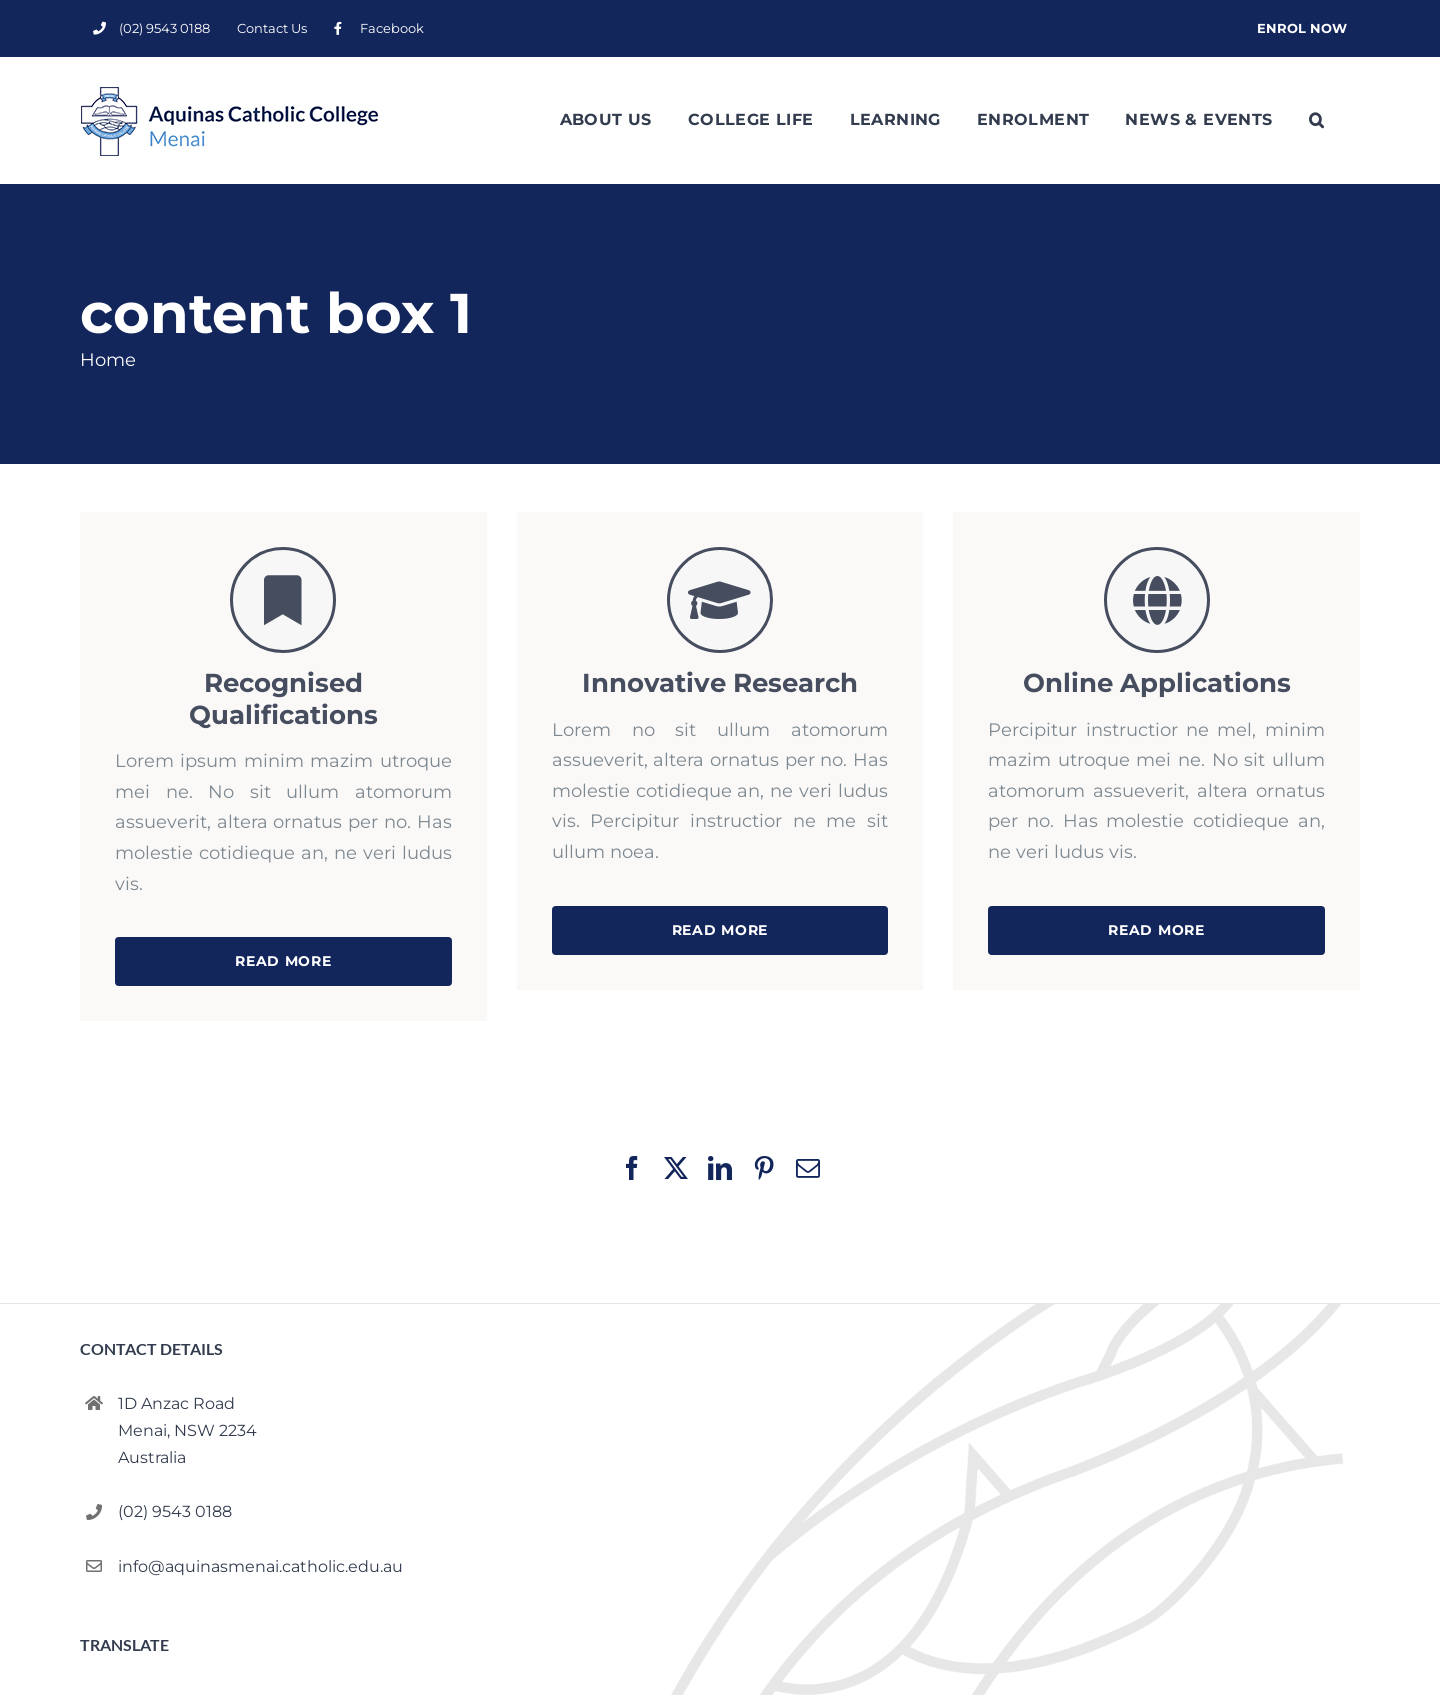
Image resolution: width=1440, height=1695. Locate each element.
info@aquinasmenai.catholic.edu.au (260, 1565)
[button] (1316, 120)
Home (108, 360)
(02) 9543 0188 (175, 1511)
